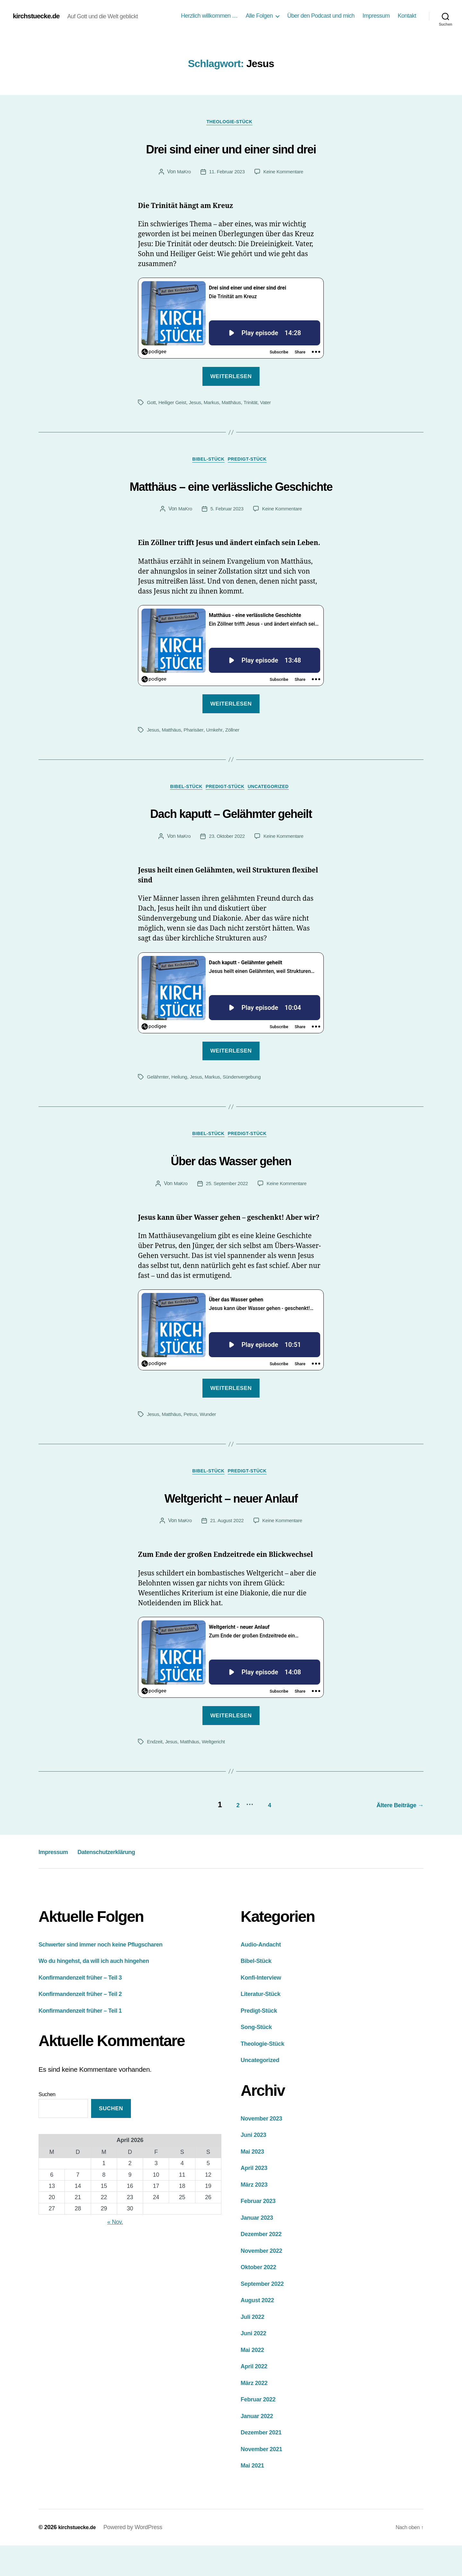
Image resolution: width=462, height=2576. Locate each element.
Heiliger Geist (174, 404)
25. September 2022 (225, 1215)
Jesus (197, 404)
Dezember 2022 (264, 2264)
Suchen (47, 2125)
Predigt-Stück (251, 462)
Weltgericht (217, 1775)
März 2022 (256, 2413)
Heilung (181, 1106)
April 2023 (256, 2198)
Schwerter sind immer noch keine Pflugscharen (110, 1974)
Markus (215, 404)
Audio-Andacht (264, 1974)
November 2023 (265, 2148)
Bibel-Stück (207, 462)
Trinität (256, 404)
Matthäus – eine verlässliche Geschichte (231, 499)
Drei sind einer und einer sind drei (231, 148)
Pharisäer (196, 757)
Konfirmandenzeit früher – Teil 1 (87, 2040)
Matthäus (236, 404)
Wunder (211, 1445)
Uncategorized (275, 815)
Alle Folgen (259, 16)
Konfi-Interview (264, 2007)
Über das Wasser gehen (231, 1189)
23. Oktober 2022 (226, 865)
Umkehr (218, 757)
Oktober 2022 (261, 2297)
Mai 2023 (254, 2181)
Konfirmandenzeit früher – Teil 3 (87, 2007)
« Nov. (115, 2252)
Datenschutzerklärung (125, 1882)
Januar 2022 (259, 2446)
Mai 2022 (254, 2380)
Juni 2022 (255, 2363)
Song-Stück (259, 2057)
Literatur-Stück (264, 2024)
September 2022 (266, 2314)
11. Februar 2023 (226, 173)
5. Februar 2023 (226, 536)
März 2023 (256, 2214)
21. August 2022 (226, 1554)
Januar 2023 (259, 2247)
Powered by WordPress (137, 2557)
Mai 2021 (254, 2495)
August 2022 (260, 2330)
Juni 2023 (255, 2165)
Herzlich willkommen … (209, 16)
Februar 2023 (261, 2231)
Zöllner (236, 757)
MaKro (181, 173)
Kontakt (407, 16)
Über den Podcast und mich (321, 16)
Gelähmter (158, 1106)
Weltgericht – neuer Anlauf (231, 1528)
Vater (272, 404)
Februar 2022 (261, 2429)
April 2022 (256, 2396)
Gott (151, 404)
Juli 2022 (254, 2347)
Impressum (376, 16)
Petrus (193, 1445)
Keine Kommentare (285, 173)
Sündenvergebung (247, 1106)
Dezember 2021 (264, 2462)
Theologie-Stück (230, 123)
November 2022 (265, 2281)
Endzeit (155, 1775)
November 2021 (265, 2479)
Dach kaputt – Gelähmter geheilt (231, 840)
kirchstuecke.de (39, 16)
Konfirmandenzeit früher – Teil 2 (87, 2024)
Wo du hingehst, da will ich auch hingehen (102, 1991)
